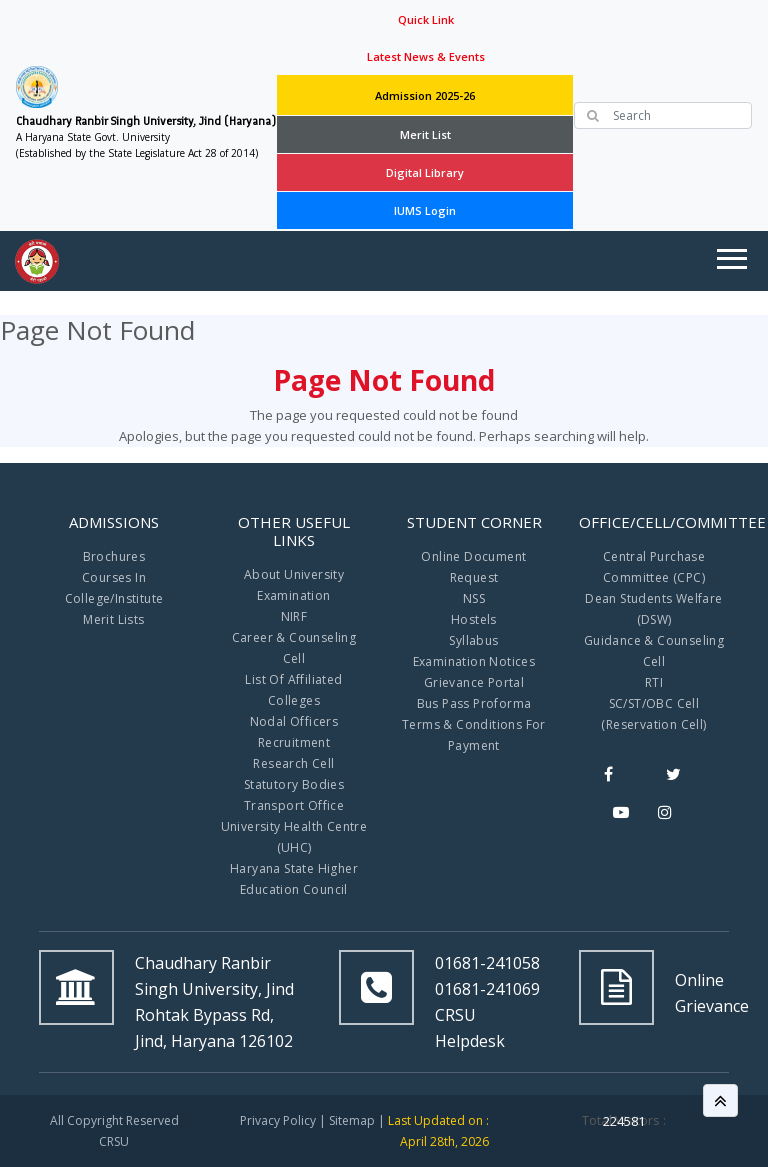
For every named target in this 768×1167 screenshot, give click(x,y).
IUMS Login (425, 210)
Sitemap (352, 1120)
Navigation (91, 264)
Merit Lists (113, 619)
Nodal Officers (294, 721)
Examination (293, 595)
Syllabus (473, 640)
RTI (654, 682)
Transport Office (294, 805)
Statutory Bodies (294, 784)
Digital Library (425, 172)
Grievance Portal (474, 682)
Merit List (425, 134)
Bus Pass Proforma (474, 703)
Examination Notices (474, 661)
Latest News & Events (426, 56)
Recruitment (294, 742)
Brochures (114, 556)
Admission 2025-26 (425, 95)
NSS (474, 598)
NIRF (294, 616)
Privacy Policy (278, 1120)
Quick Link (426, 19)
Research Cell (293, 763)
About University (294, 574)
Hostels (474, 619)
